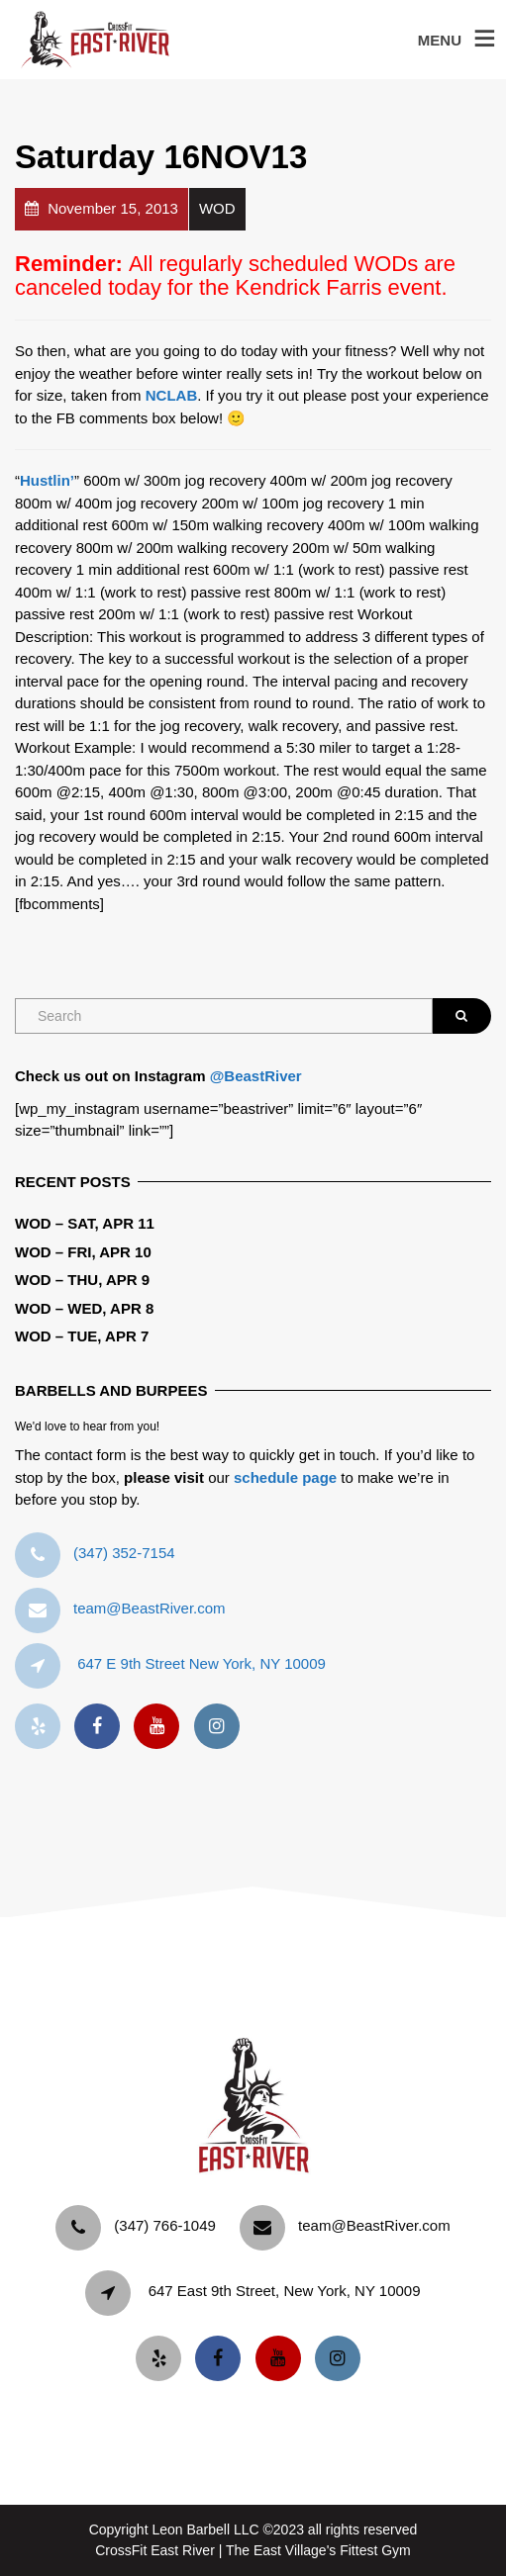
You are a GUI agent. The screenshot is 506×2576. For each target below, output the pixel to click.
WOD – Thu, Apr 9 (82, 1279)
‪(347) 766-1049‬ (165, 2225)
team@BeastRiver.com (149, 1608)
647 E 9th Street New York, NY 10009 (201, 1663)
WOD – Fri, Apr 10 (83, 1251)
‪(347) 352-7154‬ (124, 1552)
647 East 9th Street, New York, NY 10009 (285, 2290)
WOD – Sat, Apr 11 (84, 1223)
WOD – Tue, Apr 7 (82, 1336)
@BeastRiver (256, 1075)
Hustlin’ (47, 480)
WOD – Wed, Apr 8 (84, 1308)
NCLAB (172, 395)
